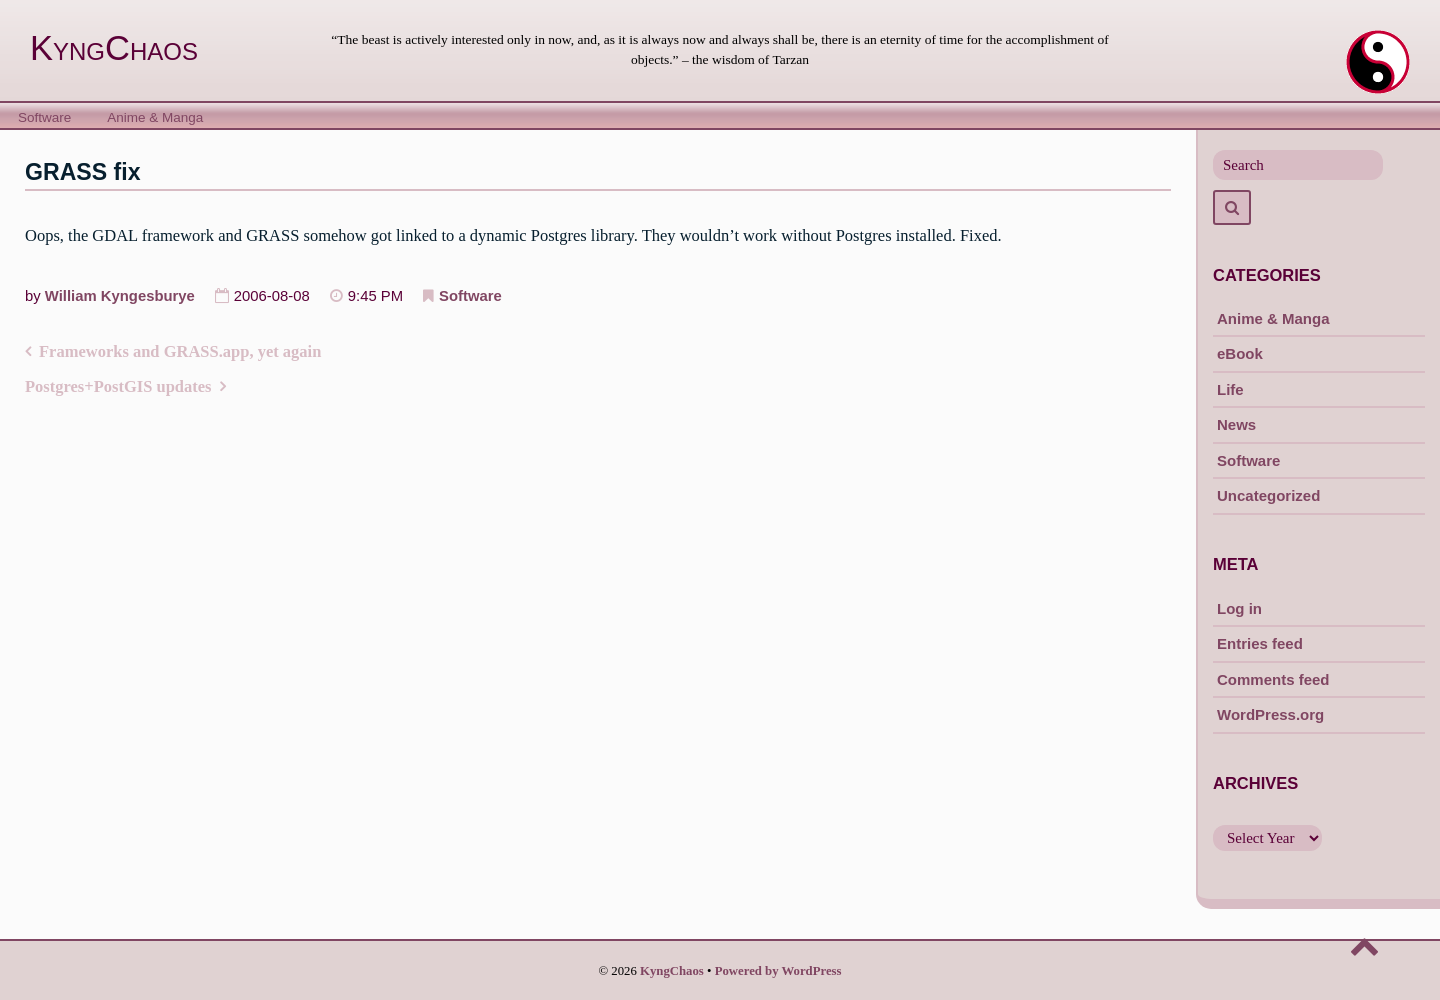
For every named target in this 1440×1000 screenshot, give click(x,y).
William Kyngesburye (120, 296)
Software (44, 117)
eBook (1240, 353)
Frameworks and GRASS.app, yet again (180, 351)
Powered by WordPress (778, 971)
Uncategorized (1268, 495)
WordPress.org (1270, 714)
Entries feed (1260, 643)
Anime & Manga (155, 117)
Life (1230, 389)
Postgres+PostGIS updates (118, 386)
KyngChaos (114, 48)
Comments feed (1273, 679)
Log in (1239, 608)
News (1236, 424)
